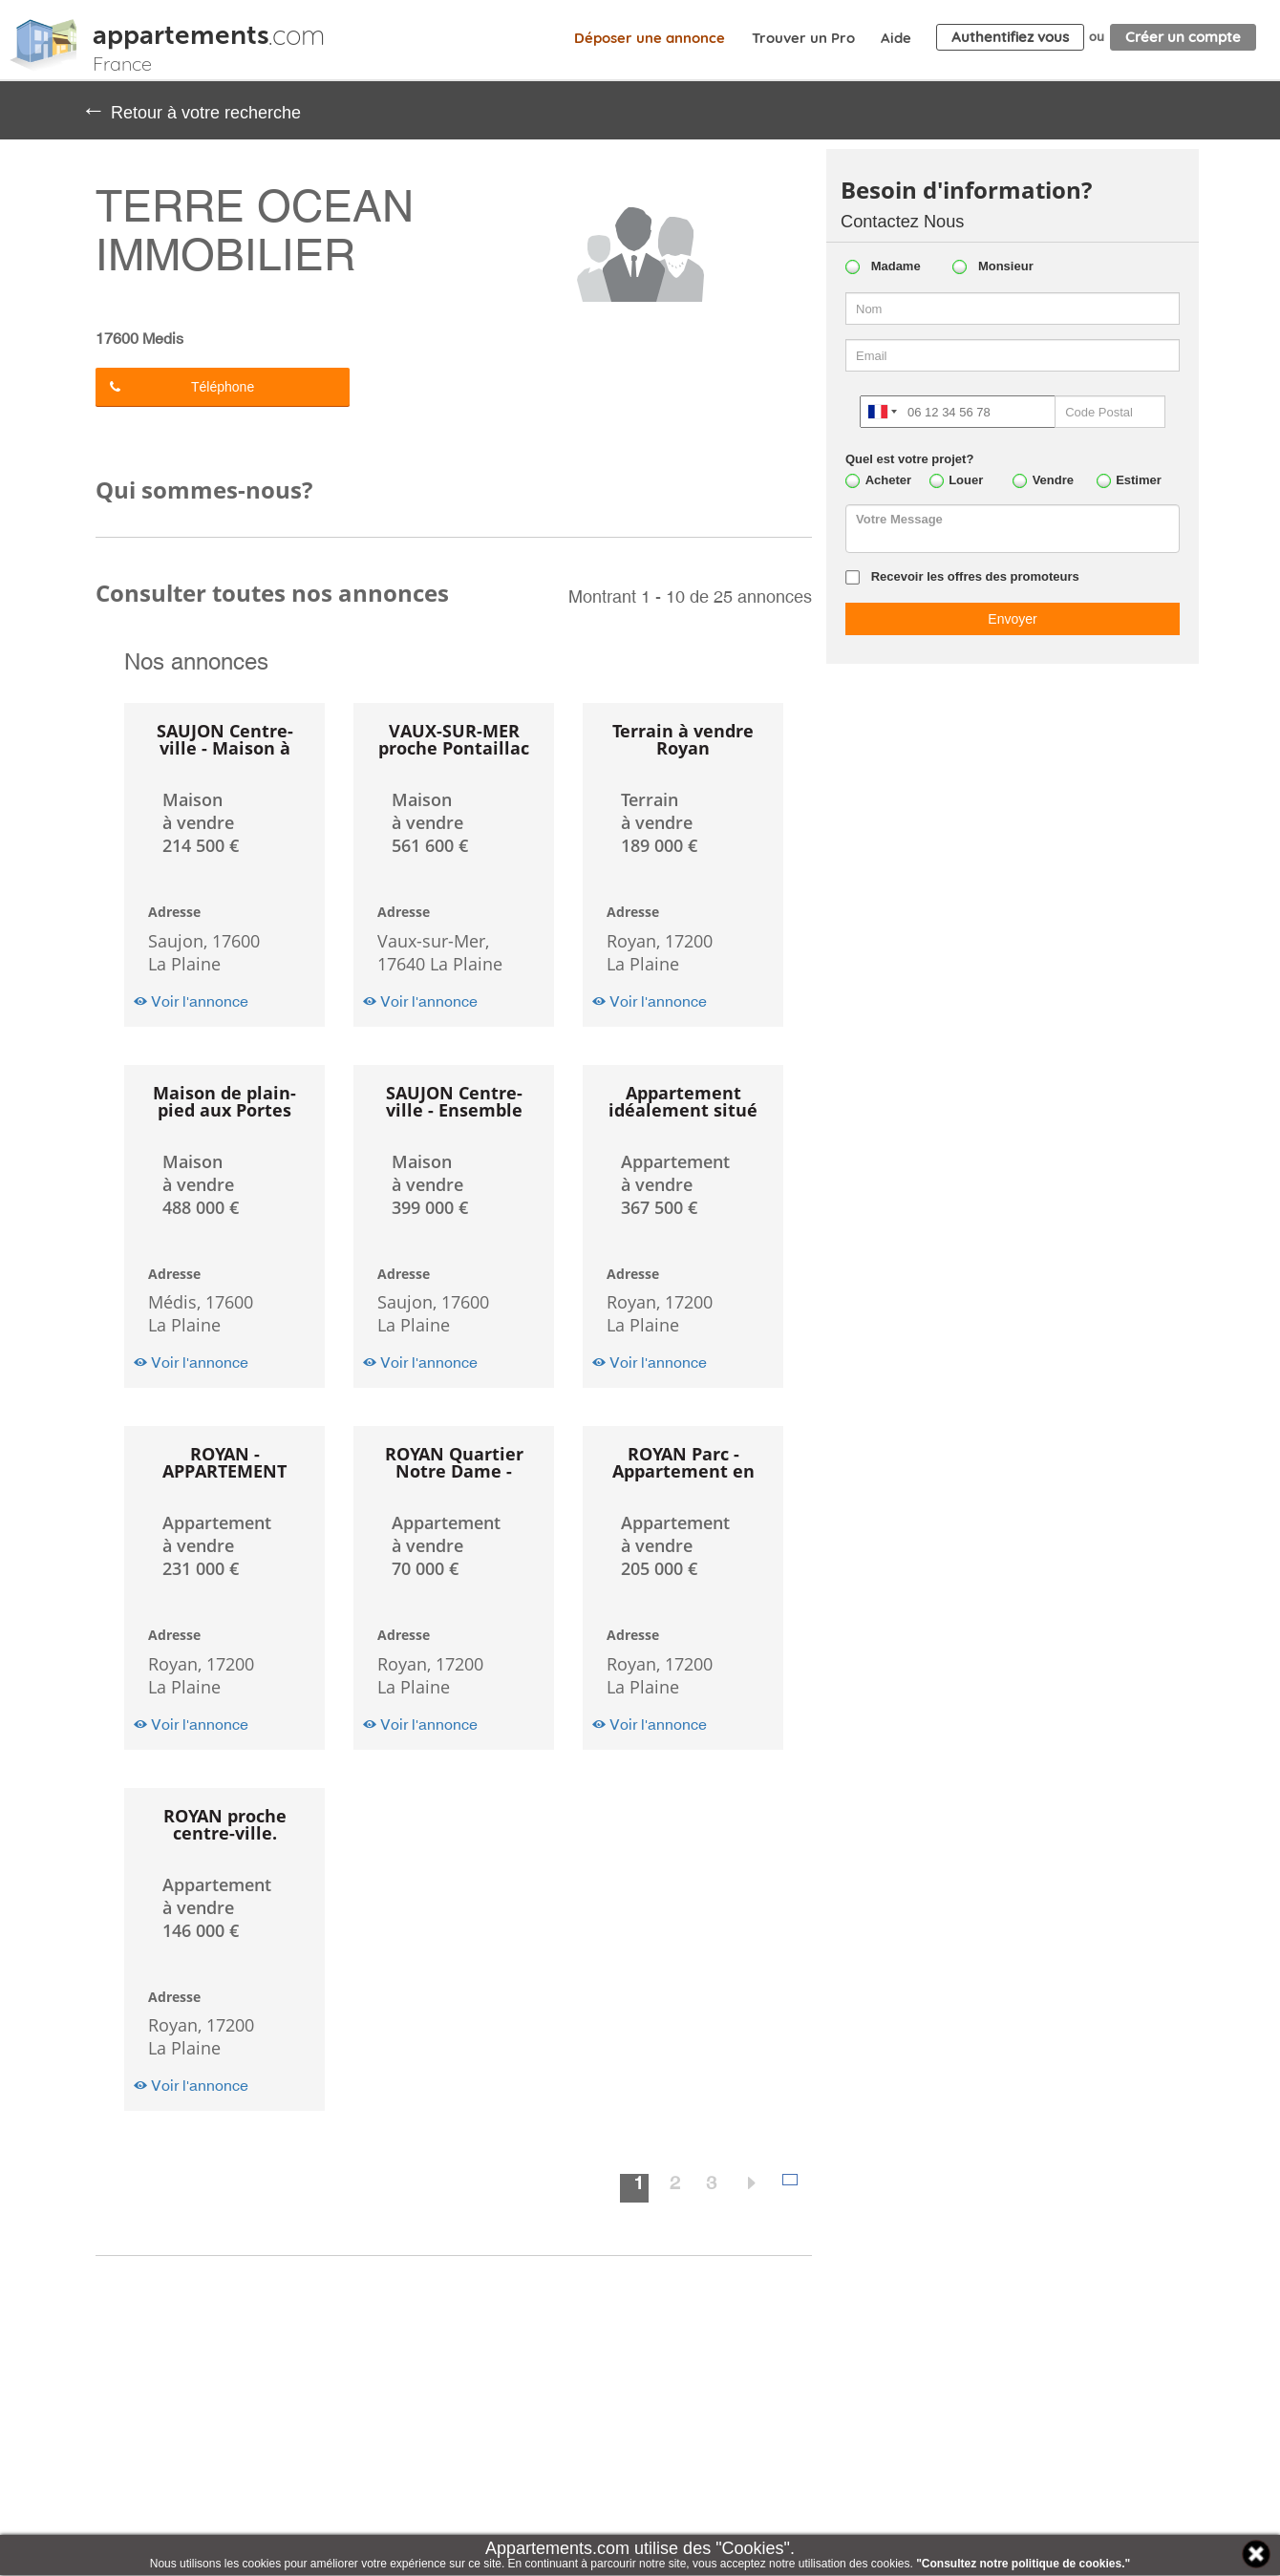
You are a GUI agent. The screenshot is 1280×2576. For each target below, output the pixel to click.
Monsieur (1006, 266)
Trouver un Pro (803, 38)
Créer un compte (1183, 37)
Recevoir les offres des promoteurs (975, 576)
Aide (896, 38)
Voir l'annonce (191, 1001)
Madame (896, 266)
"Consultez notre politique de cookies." (1023, 2563)
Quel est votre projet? (909, 459)
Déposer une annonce (649, 38)
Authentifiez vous (1010, 37)
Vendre (1053, 480)
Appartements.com (43, 45)
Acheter (888, 480)
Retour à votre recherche (191, 110)
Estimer (1139, 480)
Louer (966, 480)
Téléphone (182, 386)
